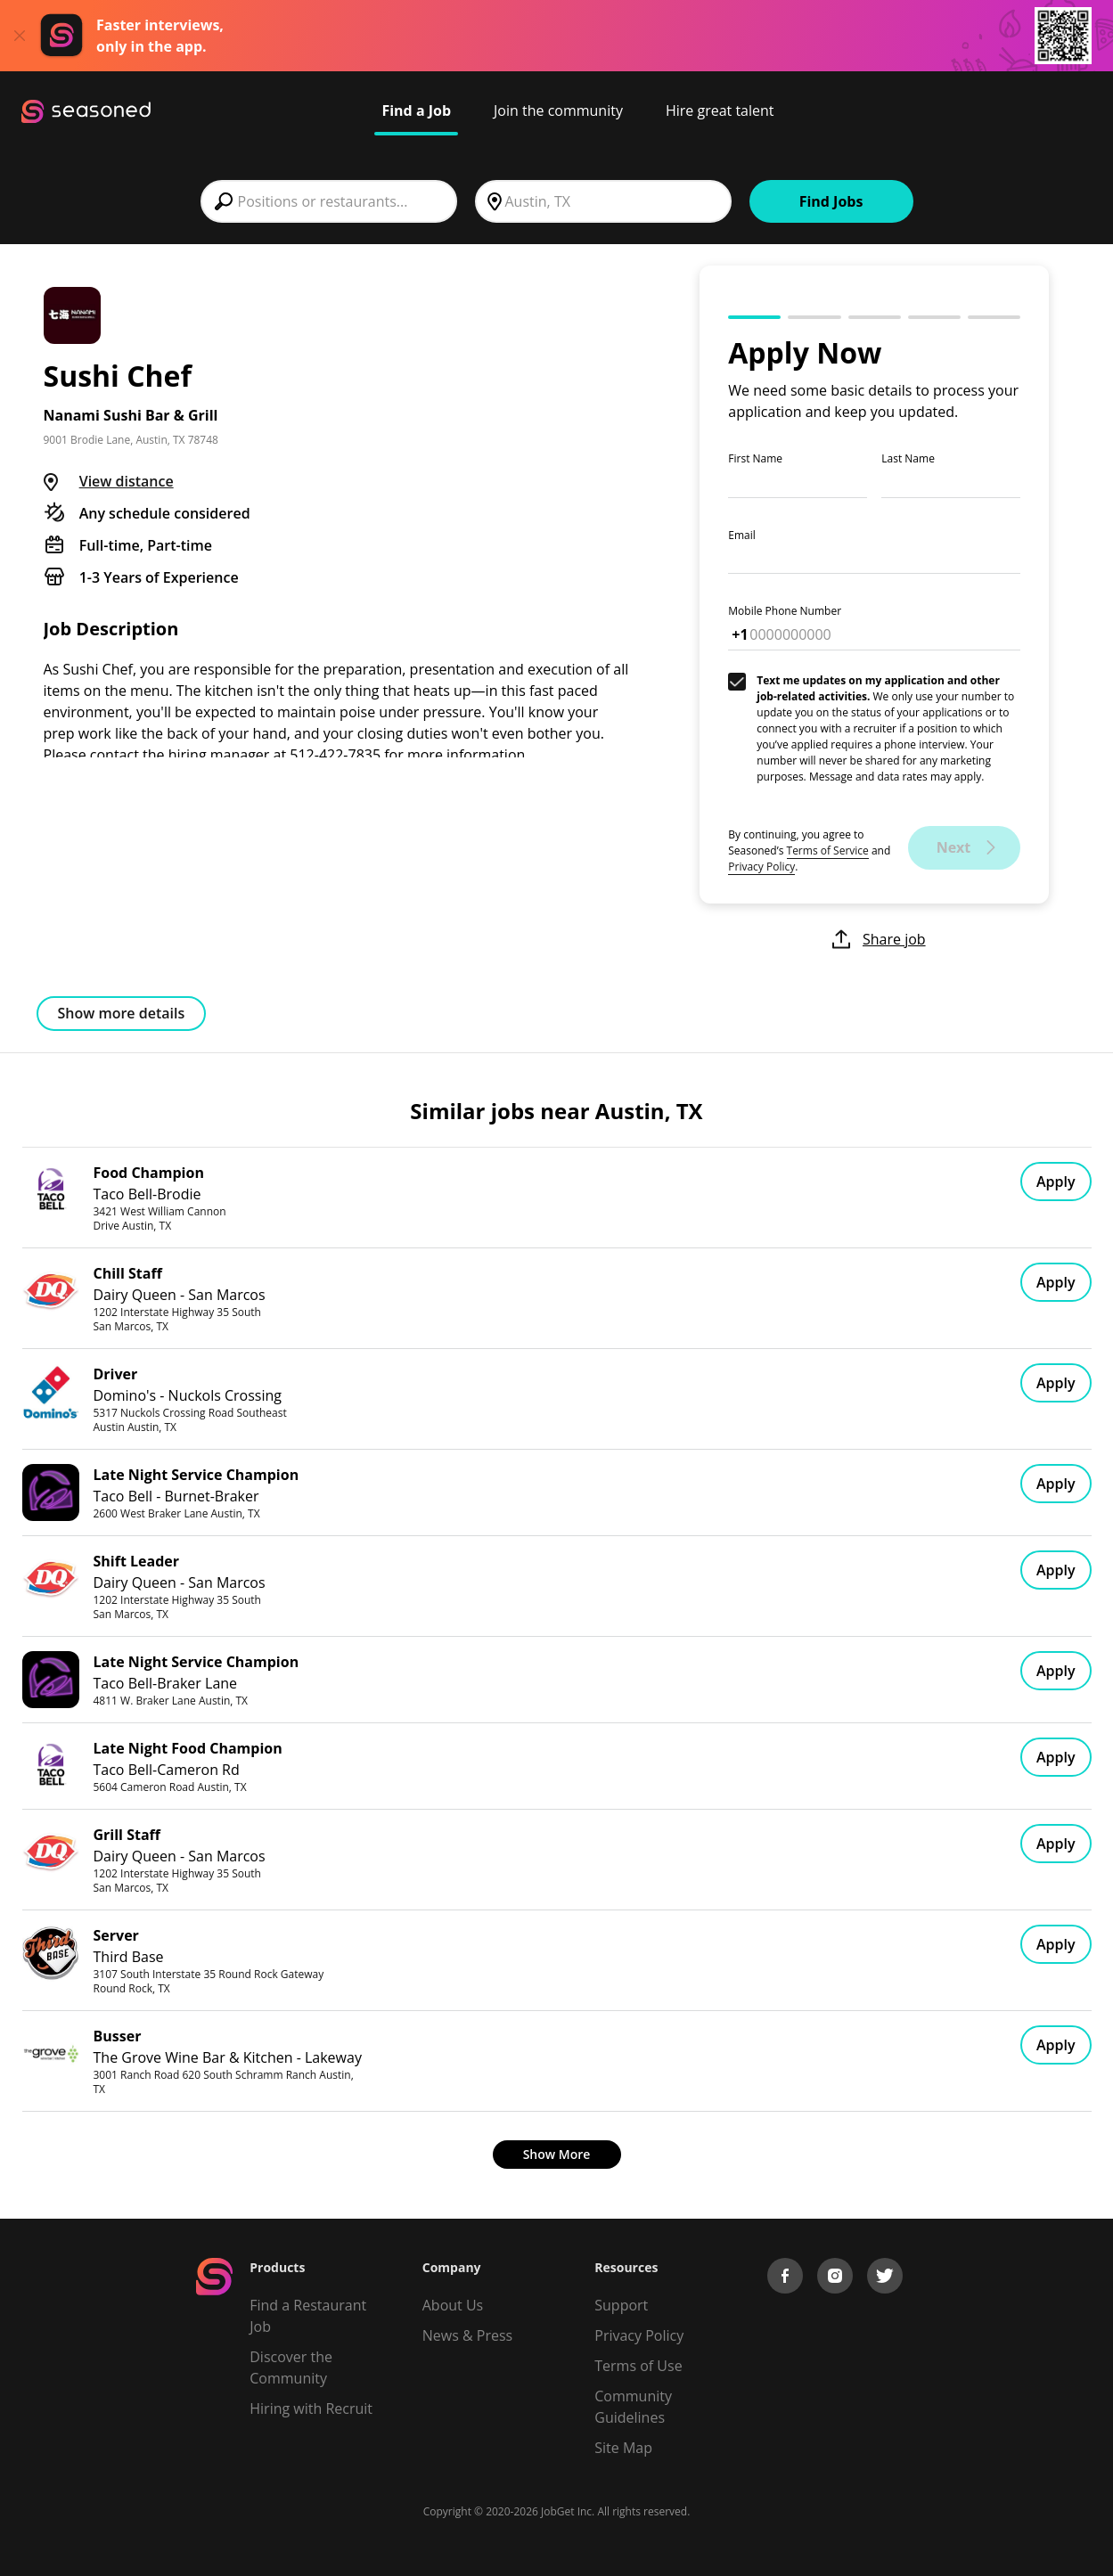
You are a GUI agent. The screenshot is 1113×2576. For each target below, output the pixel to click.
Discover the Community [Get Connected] (291, 2367)
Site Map (623, 2447)
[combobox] (329, 201)
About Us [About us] (453, 2305)
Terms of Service (828, 850)
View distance (126, 481)
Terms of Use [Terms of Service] (638, 2366)
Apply (1056, 1181)
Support (621, 2305)
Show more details (121, 1013)
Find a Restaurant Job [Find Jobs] (308, 2315)
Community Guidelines (633, 2406)
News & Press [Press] (467, 2335)
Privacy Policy (761, 866)
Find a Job (416, 110)
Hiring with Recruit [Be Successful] (311, 2408)
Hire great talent (720, 110)
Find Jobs (831, 201)
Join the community (558, 110)
